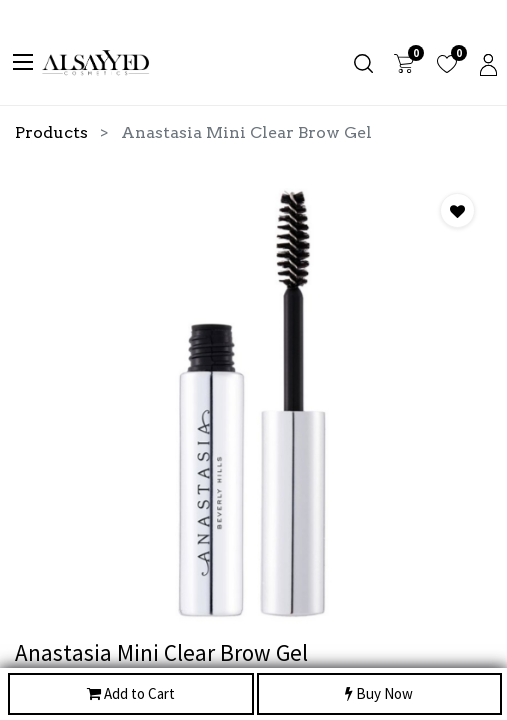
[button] (457, 210)
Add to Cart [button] (131, 694)
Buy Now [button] (379, 694)
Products (51, 132)
